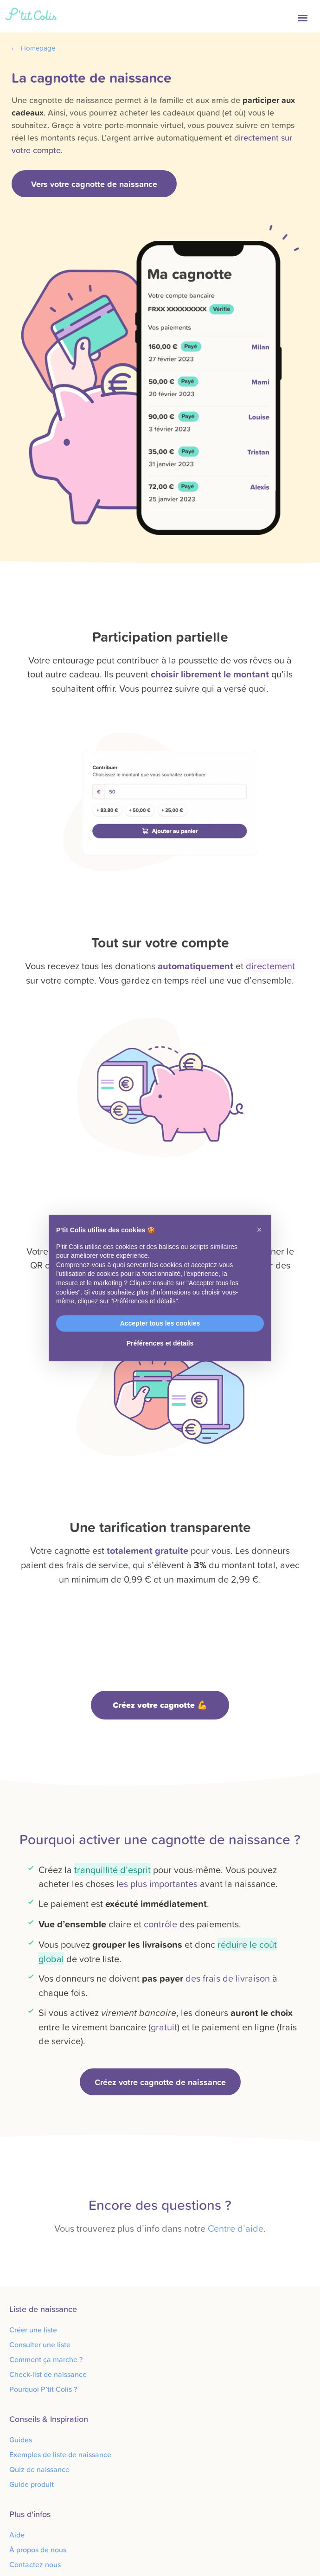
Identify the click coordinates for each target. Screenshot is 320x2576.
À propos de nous (37, 2549)
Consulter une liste (39, 2344)
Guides (20, 2439)
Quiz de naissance (39, 2469)
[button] (304, 16)
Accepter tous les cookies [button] (160, 1323)
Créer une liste (33, 2330)
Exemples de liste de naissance (60, 2454)
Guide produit (31, 2484)
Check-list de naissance (48, 2374)
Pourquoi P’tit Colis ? (43, 2389)
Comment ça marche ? (46, 2359)
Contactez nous (35, 2564)
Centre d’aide (235, 2228)
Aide (17, 2535)
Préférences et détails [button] (160, 1343)
